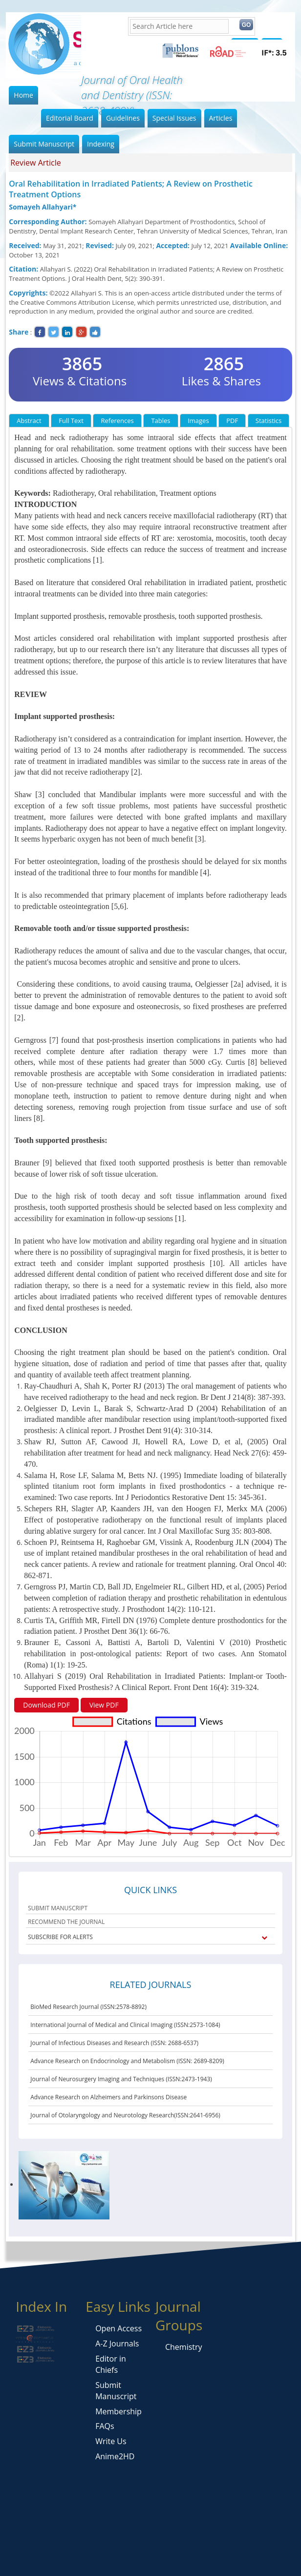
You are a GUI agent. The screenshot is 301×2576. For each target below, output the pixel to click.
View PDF (104, 1705)
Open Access (118, 2328)
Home (23, 95)
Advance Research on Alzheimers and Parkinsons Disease (108, 2097)
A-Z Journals (117, 2343)
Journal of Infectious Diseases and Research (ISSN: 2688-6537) (114, 2043)
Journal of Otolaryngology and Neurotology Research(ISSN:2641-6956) (125, 2115)
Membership (118, 2411)
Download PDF (46, 1705)
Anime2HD (114, 2456)
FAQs (104, 2426)
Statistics (268, 420)
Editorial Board (69, 118)
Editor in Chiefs (110, 2364)
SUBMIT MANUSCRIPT (57, 1908)
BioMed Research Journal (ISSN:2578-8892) (88, 2007)
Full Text (71, 420)
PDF (232, 420)
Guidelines (123, 118)
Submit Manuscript (44, 143)
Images (198, 420)
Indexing (100, 143)
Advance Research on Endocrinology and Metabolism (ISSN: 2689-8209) (127, 2061)
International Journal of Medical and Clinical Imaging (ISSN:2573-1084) (125, 2025)
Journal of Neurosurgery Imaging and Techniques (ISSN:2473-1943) (121, 2079)
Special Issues (174, 118)
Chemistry (183, 2347)
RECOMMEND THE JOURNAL (66, 1922)
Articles (221, 118)
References (117, 420)
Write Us (110, 2441)
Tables (160, 420)
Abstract (29, 420)
